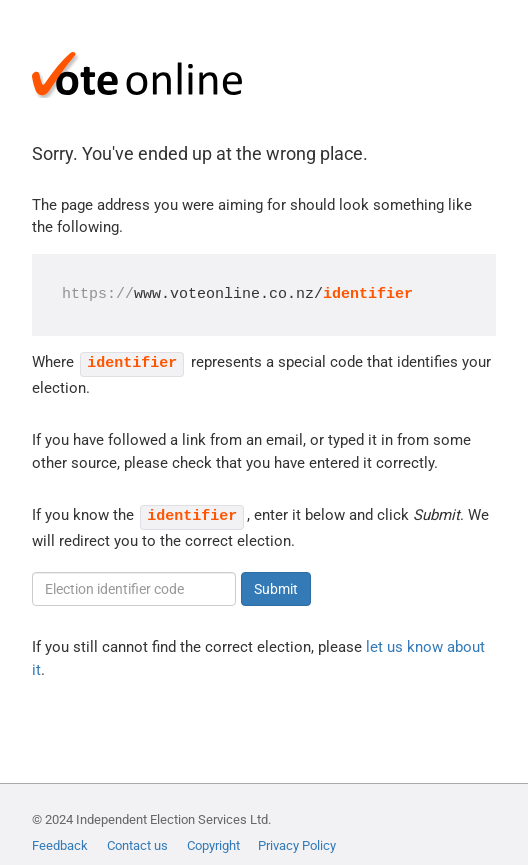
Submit (276, 587)
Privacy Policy (297, 843)
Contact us (137, 843)
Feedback (60, 843)
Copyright (213, 843)
